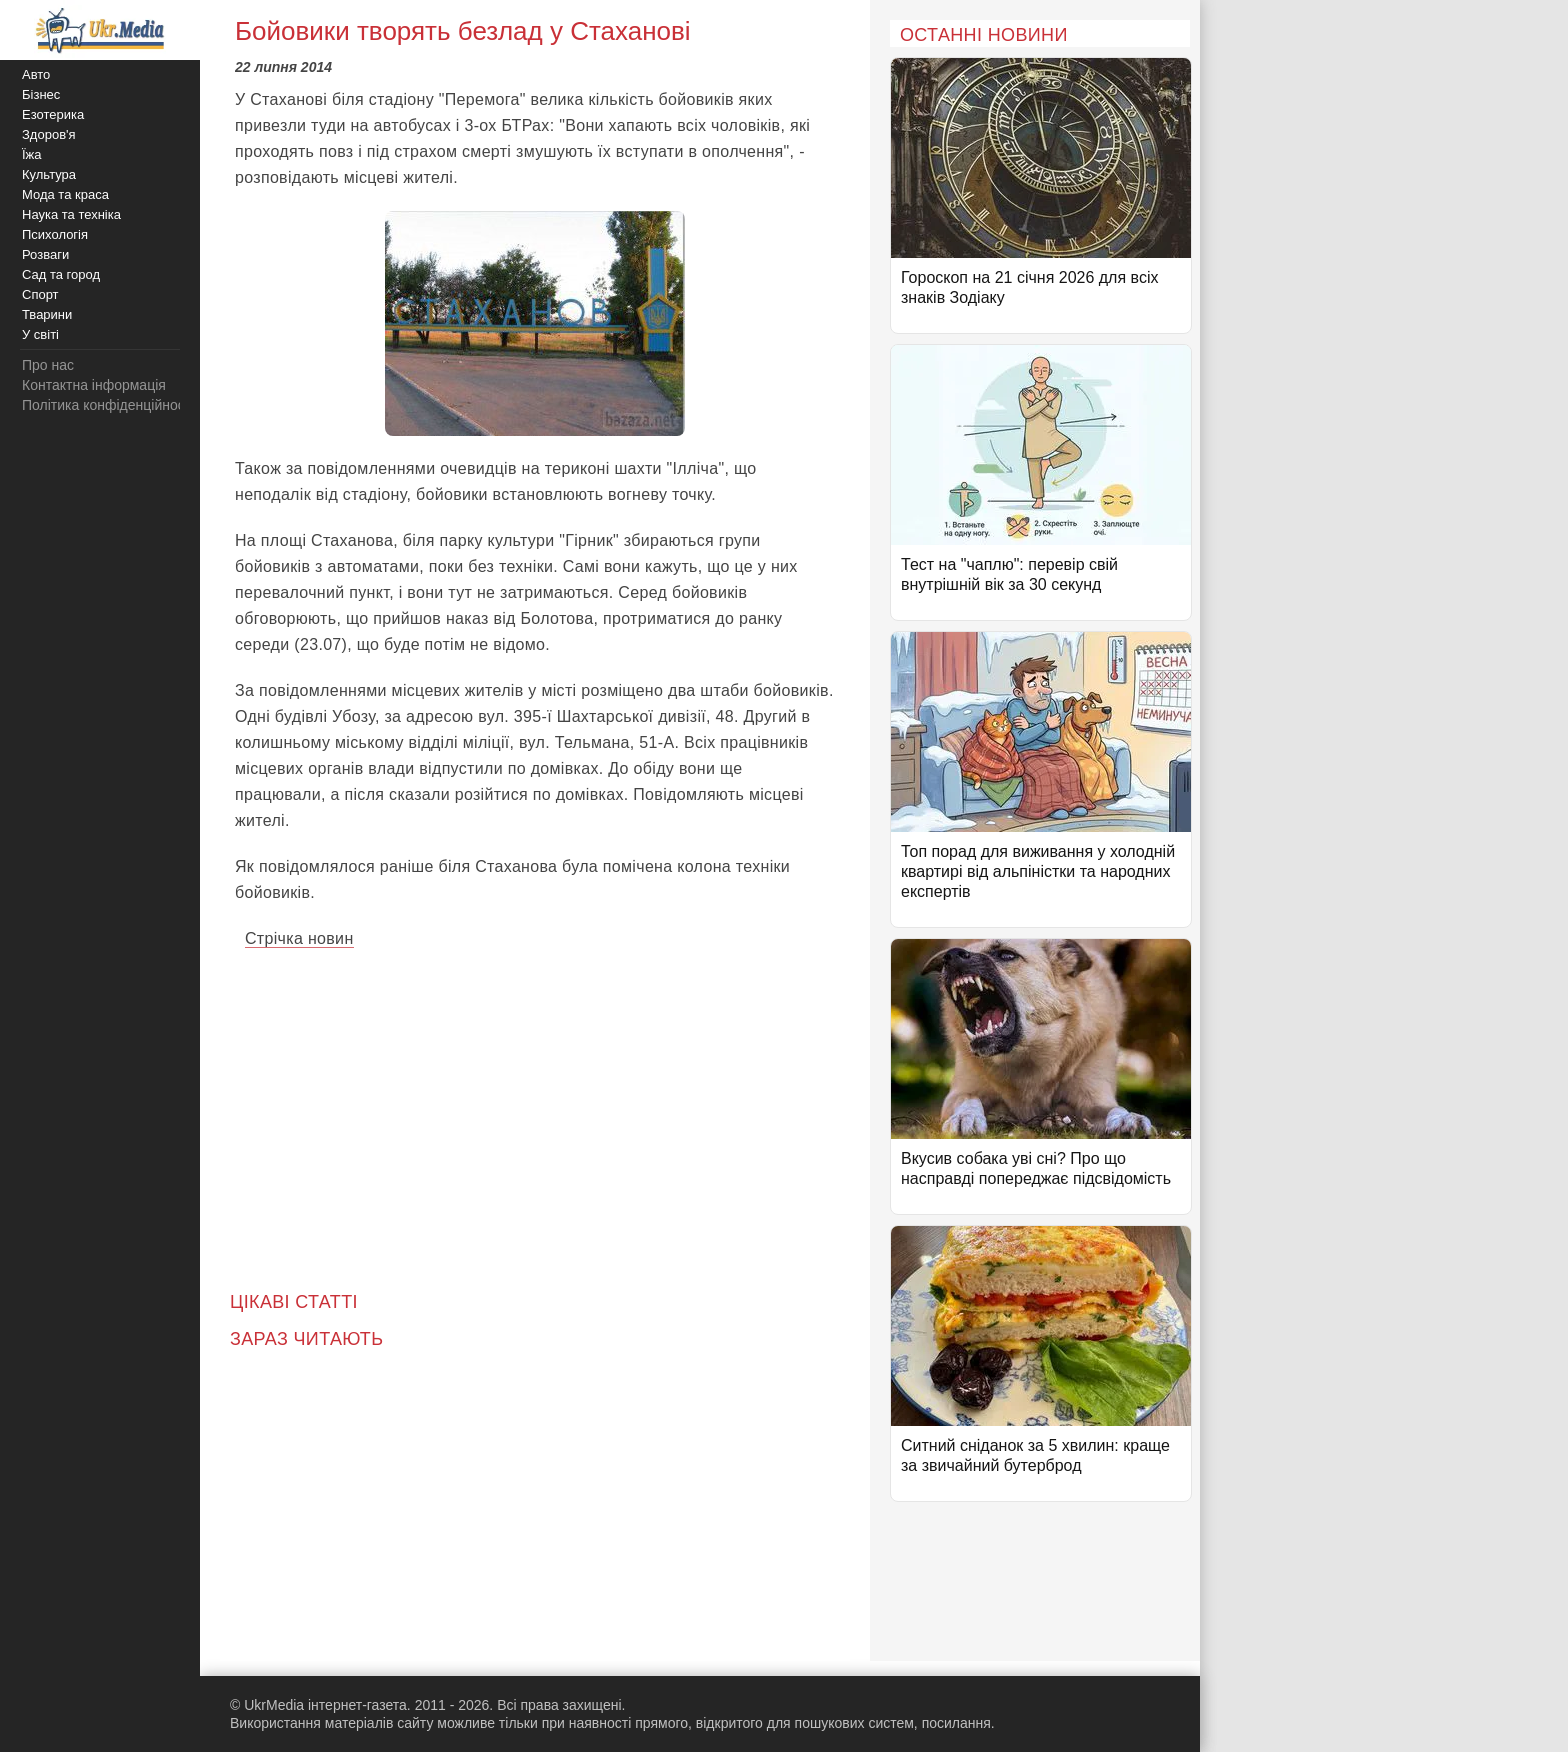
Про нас (48, 365)
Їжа (32, 154)
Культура (49, 174)
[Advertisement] (535, 1107)
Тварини (47, 314)
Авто (36, 74)
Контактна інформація (94, 385)
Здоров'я (49, 134)
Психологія (55, 234)
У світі (40, 334)
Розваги (45, 254)
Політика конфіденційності (108, 405)
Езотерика (53, 114)
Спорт (40, 294)
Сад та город (61, 274)
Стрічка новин (299, 938)
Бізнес (41, 94)
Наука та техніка (71, 214)
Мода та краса (65, 194)
